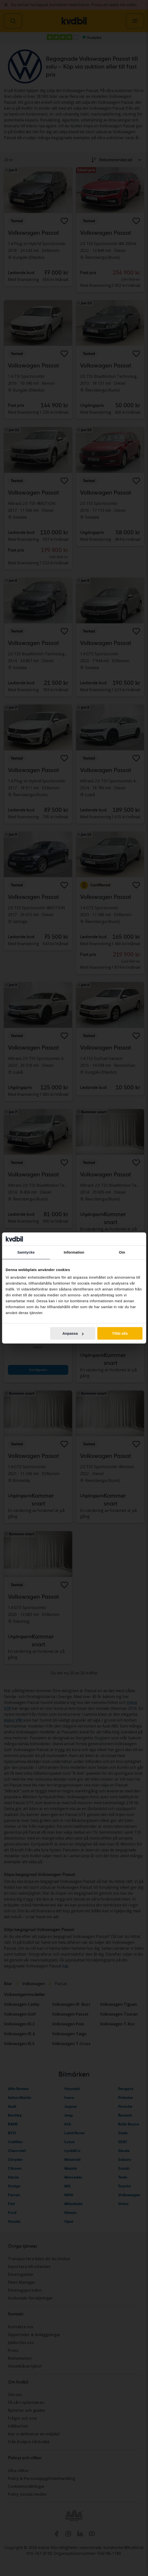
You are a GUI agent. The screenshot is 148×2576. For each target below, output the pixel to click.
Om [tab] (122, 1252)
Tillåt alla (120, 1333)
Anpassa (73, 1333)
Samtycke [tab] (26, 1252)
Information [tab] (74, 1252)
